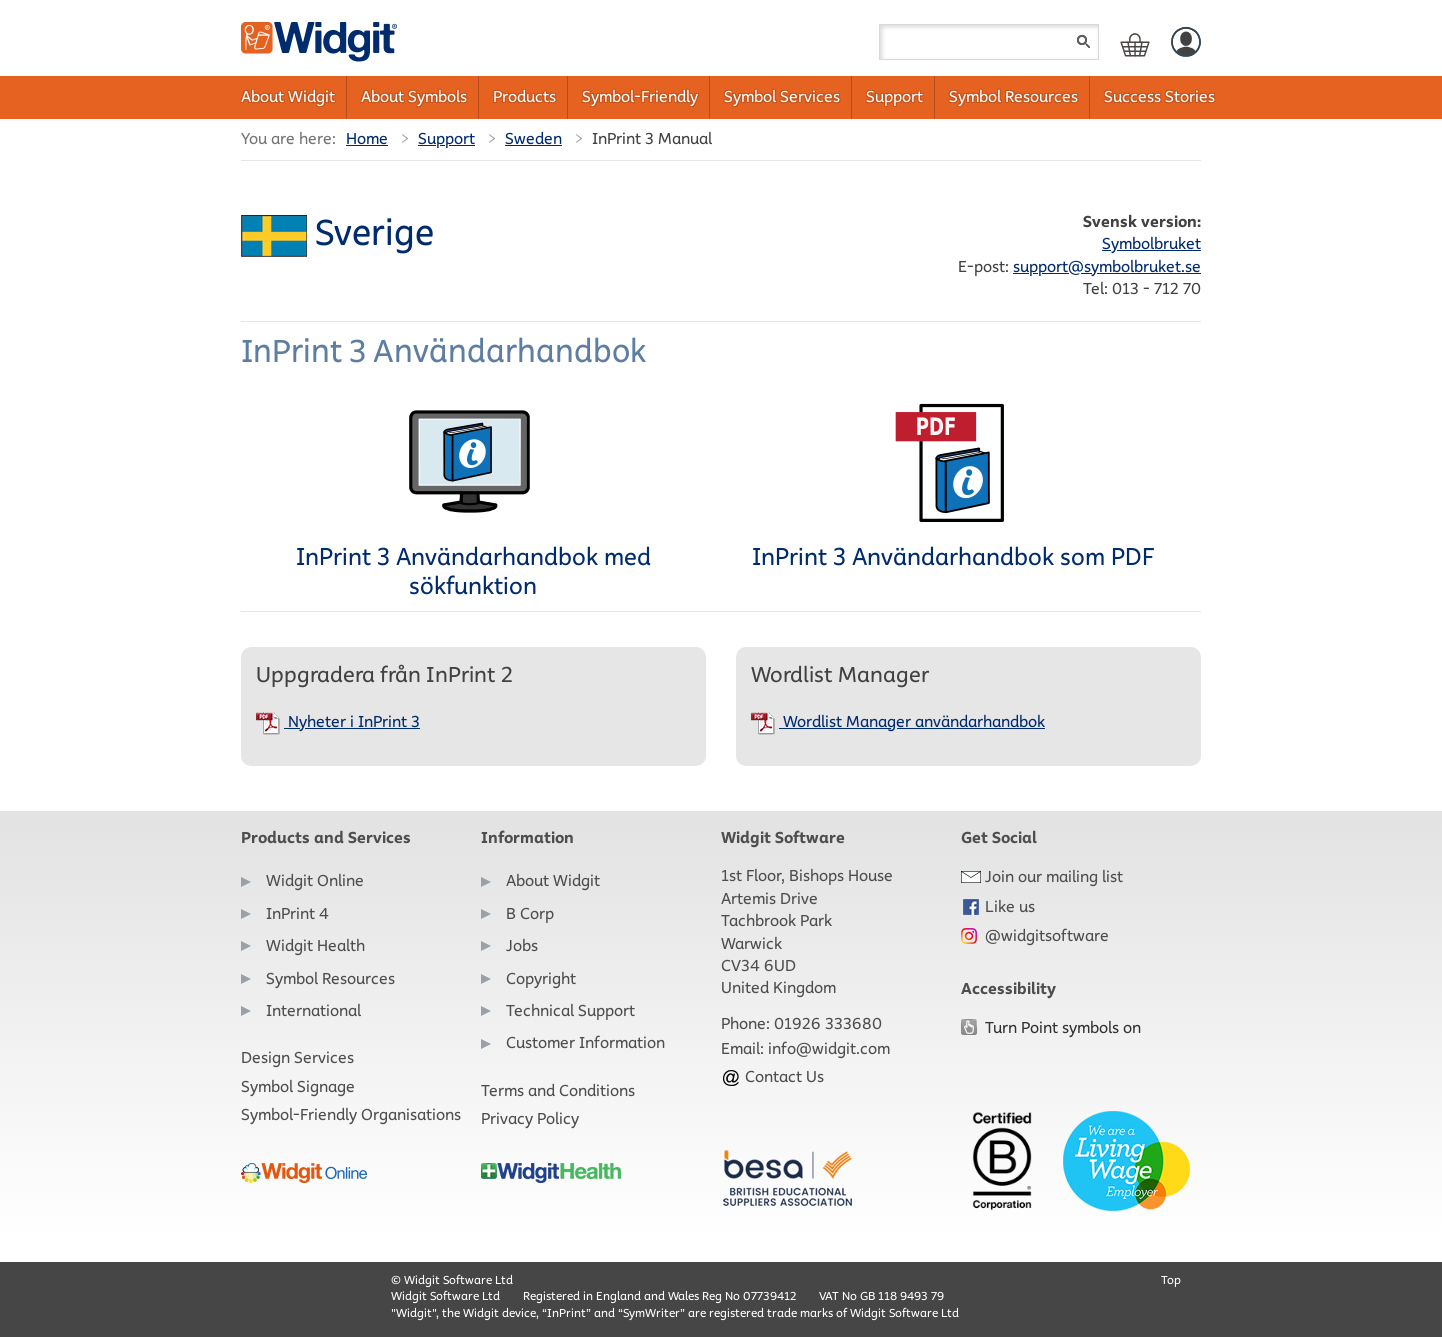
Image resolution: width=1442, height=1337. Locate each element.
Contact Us (772, 1076)
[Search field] (989, 42)
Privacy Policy (530, 1118)
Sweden (533, 138)
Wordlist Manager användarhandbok (898, 721)
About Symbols (414, 96)
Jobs (522, 945)
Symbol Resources (1013, 96)
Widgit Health (315, 945)
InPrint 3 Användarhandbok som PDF (953, 487)
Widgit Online (315, 880)
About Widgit (288, 96)
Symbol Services (782, 96)
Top (1171, 1279)
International (313, 1010)
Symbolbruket (1151, 243)
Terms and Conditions (558, 1090)
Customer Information (585, 1042)
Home (367, 138)
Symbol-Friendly (640, 96)
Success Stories (1159, 96)
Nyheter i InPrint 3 (338, 721)
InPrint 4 (297, 913)
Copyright (541, 978)
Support (894, 96)
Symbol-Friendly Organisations (351, 1114)
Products (524, 96)
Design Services (297, 1057)
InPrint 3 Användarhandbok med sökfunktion (473, 501)
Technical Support (570, 1010)
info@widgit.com (829, 1048)
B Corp (530, 913)
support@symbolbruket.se (1107, 266)
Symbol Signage (298, 1086)
